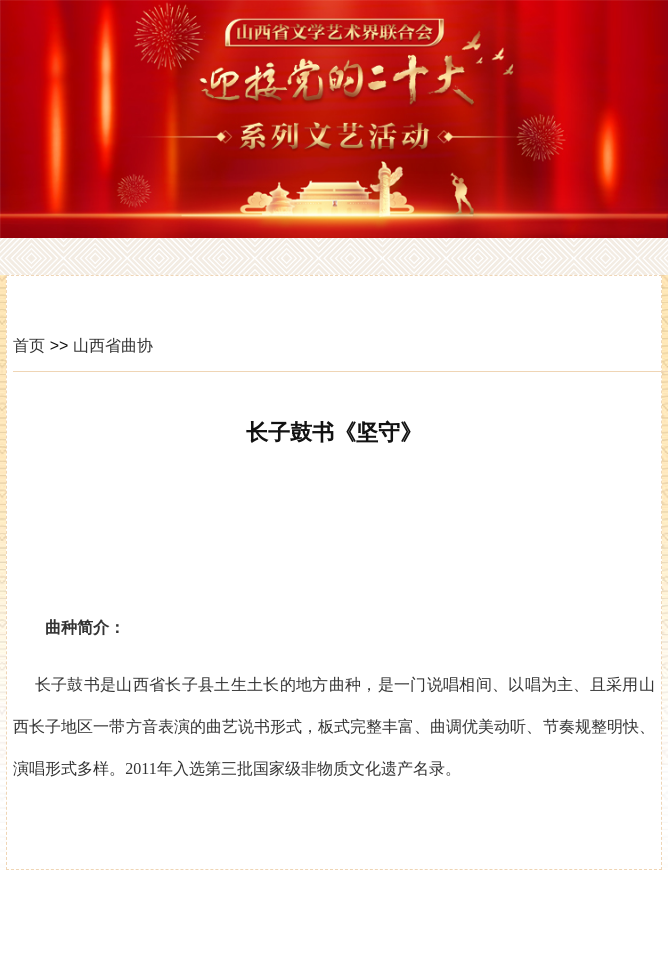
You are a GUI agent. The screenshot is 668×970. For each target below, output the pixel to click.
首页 (29, 345)
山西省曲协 (113, 345)
